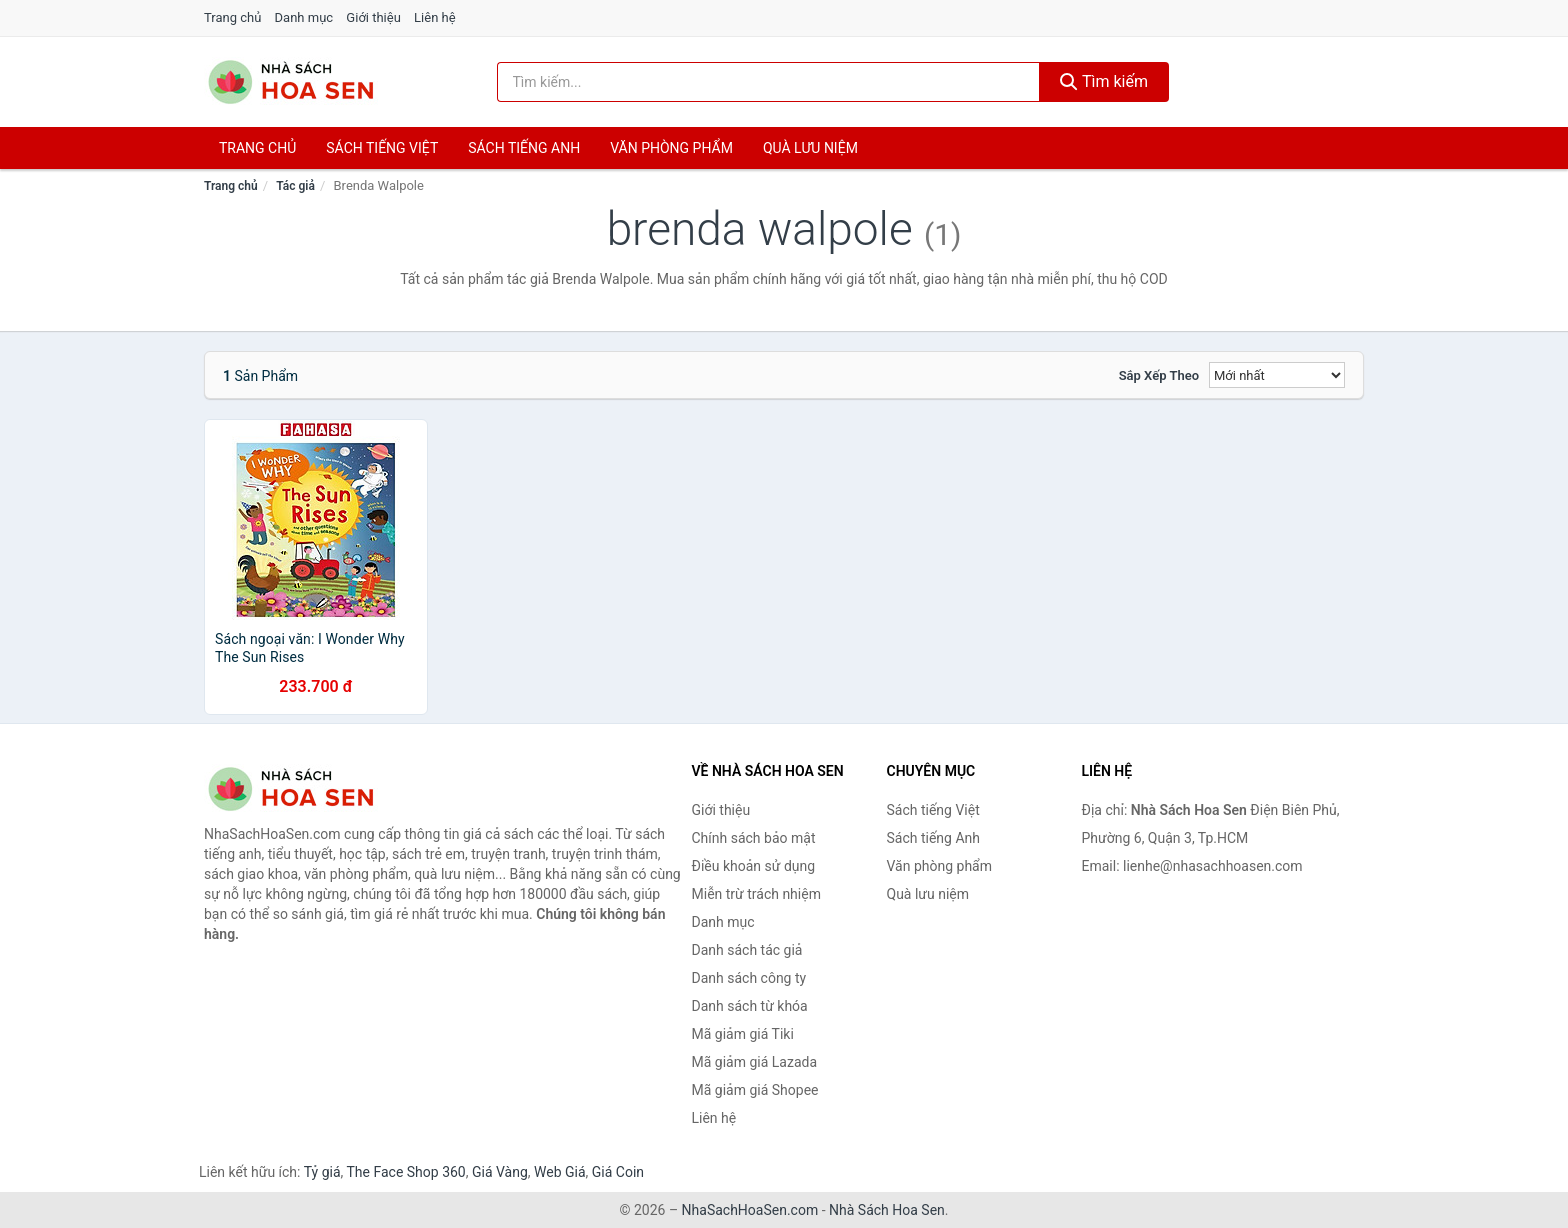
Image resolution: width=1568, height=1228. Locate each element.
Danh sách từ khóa (750, 1006)
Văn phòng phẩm (671, 148)
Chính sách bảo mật (754, 838)
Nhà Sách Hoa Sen (887, 1210)
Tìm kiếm (1104, 81)
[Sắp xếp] (1277, 375)
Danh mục (304, 17)
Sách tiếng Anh (934, 838)
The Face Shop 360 (405, 1172)
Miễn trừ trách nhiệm (756, 894)
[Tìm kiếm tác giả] (769, 82)
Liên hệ (435, 17)
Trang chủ (232, 17)
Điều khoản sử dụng (754, 866)
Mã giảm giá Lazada (755, 1062)
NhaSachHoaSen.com (750, 1210)
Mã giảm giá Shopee (755, 1090)
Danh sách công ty (749, 978)
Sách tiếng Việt (933, 810)
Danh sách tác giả (747, 950)
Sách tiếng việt (382, 148)
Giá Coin (618, 1172)
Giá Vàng (500, 1172)
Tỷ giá (322, 1172)
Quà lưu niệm (810, 148)
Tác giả (295, 186)
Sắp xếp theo (1159, 375)
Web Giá (560, 1172)
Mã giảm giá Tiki (743, 1034)
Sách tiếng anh (524, 148)
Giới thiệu (373, 17)
